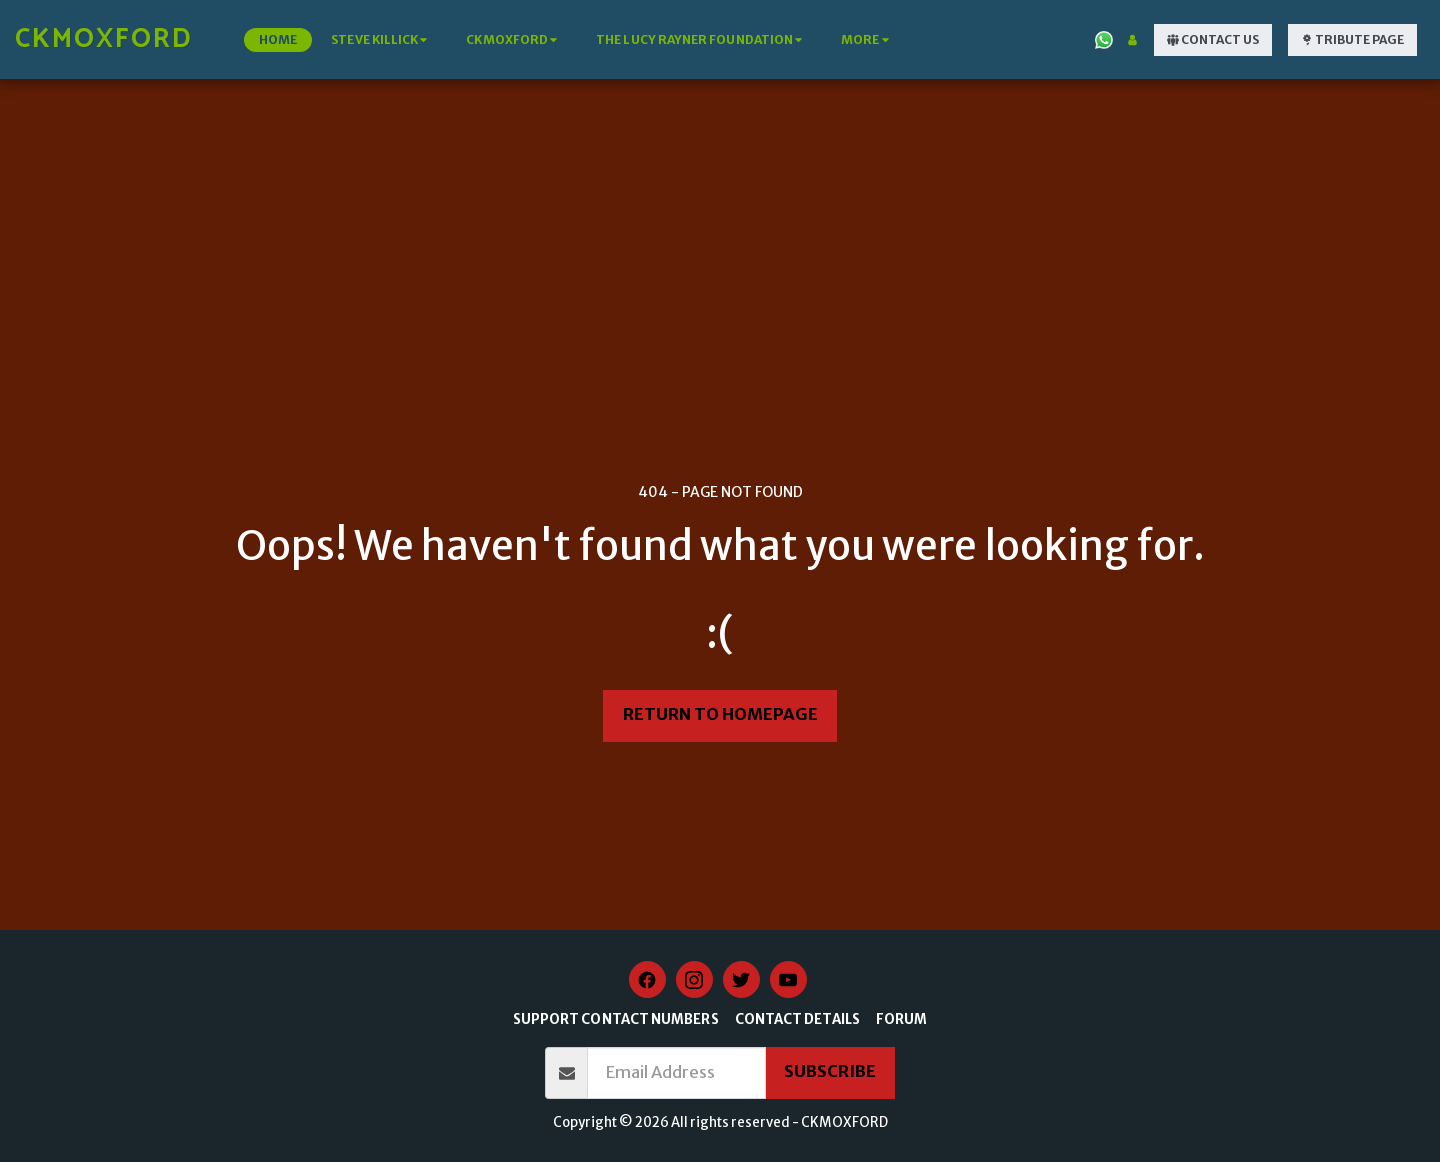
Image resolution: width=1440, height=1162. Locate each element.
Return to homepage (720, 714)
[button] (381, 40)
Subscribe (830, 1071)
